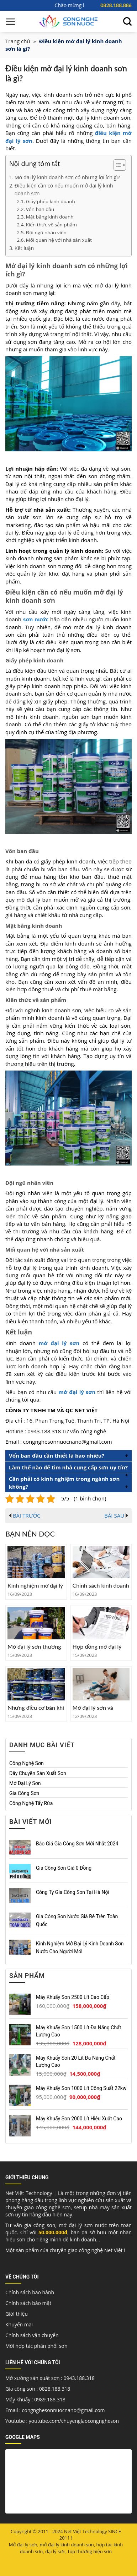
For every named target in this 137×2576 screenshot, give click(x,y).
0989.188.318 (49, 2399)
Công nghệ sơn (26, 1763)
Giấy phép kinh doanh (50, 201)
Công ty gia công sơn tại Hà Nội (72, 1892)
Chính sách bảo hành (29, 2292)
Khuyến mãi (19, 2324)
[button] (116, 166)
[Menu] (10, 21)
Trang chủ (17, 41)
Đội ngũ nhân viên (46, 232)
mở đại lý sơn (76, 1391)
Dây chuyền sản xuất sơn (37, 1773)
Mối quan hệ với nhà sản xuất (59, 240)
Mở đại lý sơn (25, 1783)
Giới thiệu (16, 2313)
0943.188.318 (79, 2378)
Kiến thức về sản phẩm (51, 224)
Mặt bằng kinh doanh (50, 217)
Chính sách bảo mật (28, 2303)
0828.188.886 (116, 5)
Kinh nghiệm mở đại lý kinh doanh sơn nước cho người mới (79, 1947)
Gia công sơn (24, 1793)
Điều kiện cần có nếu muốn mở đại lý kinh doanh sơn (64, 189)
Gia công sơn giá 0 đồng (63, 1867)
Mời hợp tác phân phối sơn (36, 2345)
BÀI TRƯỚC (24, 1515)
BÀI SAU (116, 1515)
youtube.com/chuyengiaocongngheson (74, 2420)
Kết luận (25, 248)
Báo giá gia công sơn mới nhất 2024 (77, 1843)
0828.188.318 (54, 2388)
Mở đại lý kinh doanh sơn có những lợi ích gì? (68, 177)
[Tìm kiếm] (127, 21)
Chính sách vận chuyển (31, 2335)
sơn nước (34, 619)
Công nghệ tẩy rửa (31, 1803)
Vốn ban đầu (40, 209)
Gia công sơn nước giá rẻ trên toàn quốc (77, 1920)
